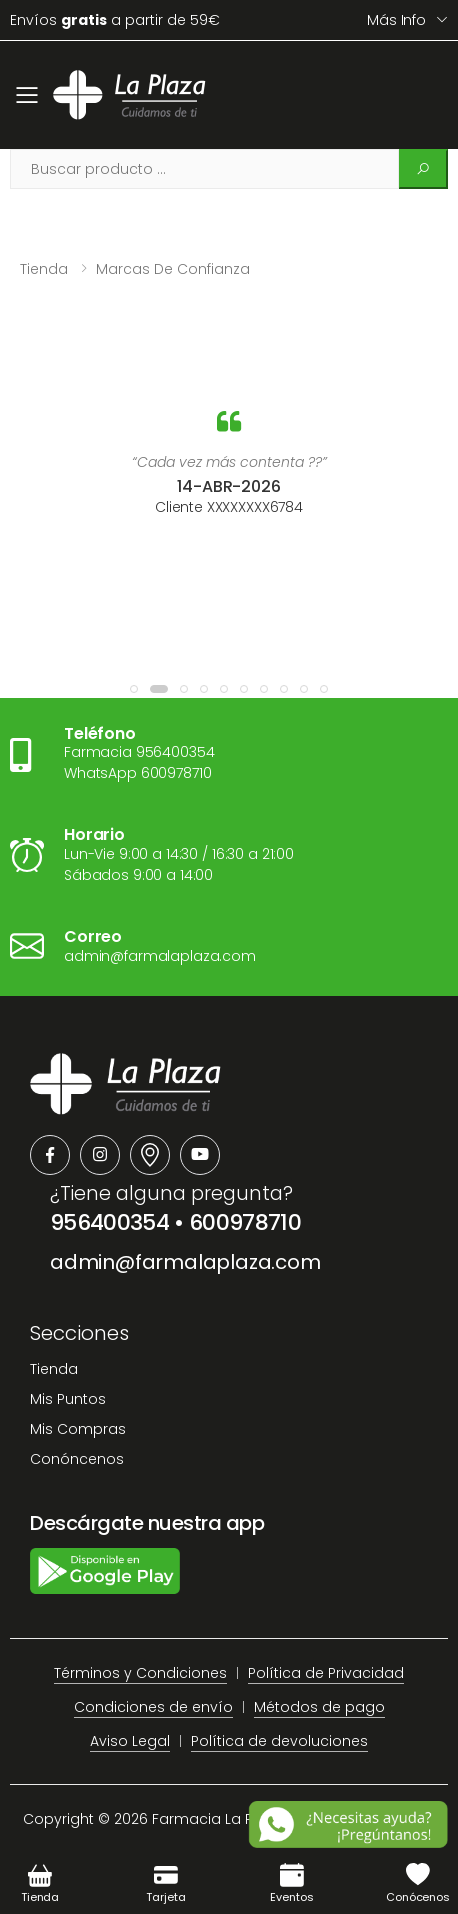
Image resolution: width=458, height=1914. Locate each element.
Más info (396, 20)
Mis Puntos (68, 1399)
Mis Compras (78, 1429)
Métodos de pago (319, 1707)
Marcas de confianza (173, 269)
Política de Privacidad (326, 1673)
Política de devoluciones (279, 1741)
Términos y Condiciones (140, 1673)
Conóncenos (77, 1459)
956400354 (109, 1222)
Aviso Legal (130, 1741)
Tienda (44, 269)
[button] (134, 689)
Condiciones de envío (153, 1707)
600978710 (245, 1222)
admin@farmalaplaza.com (185, 1262)
